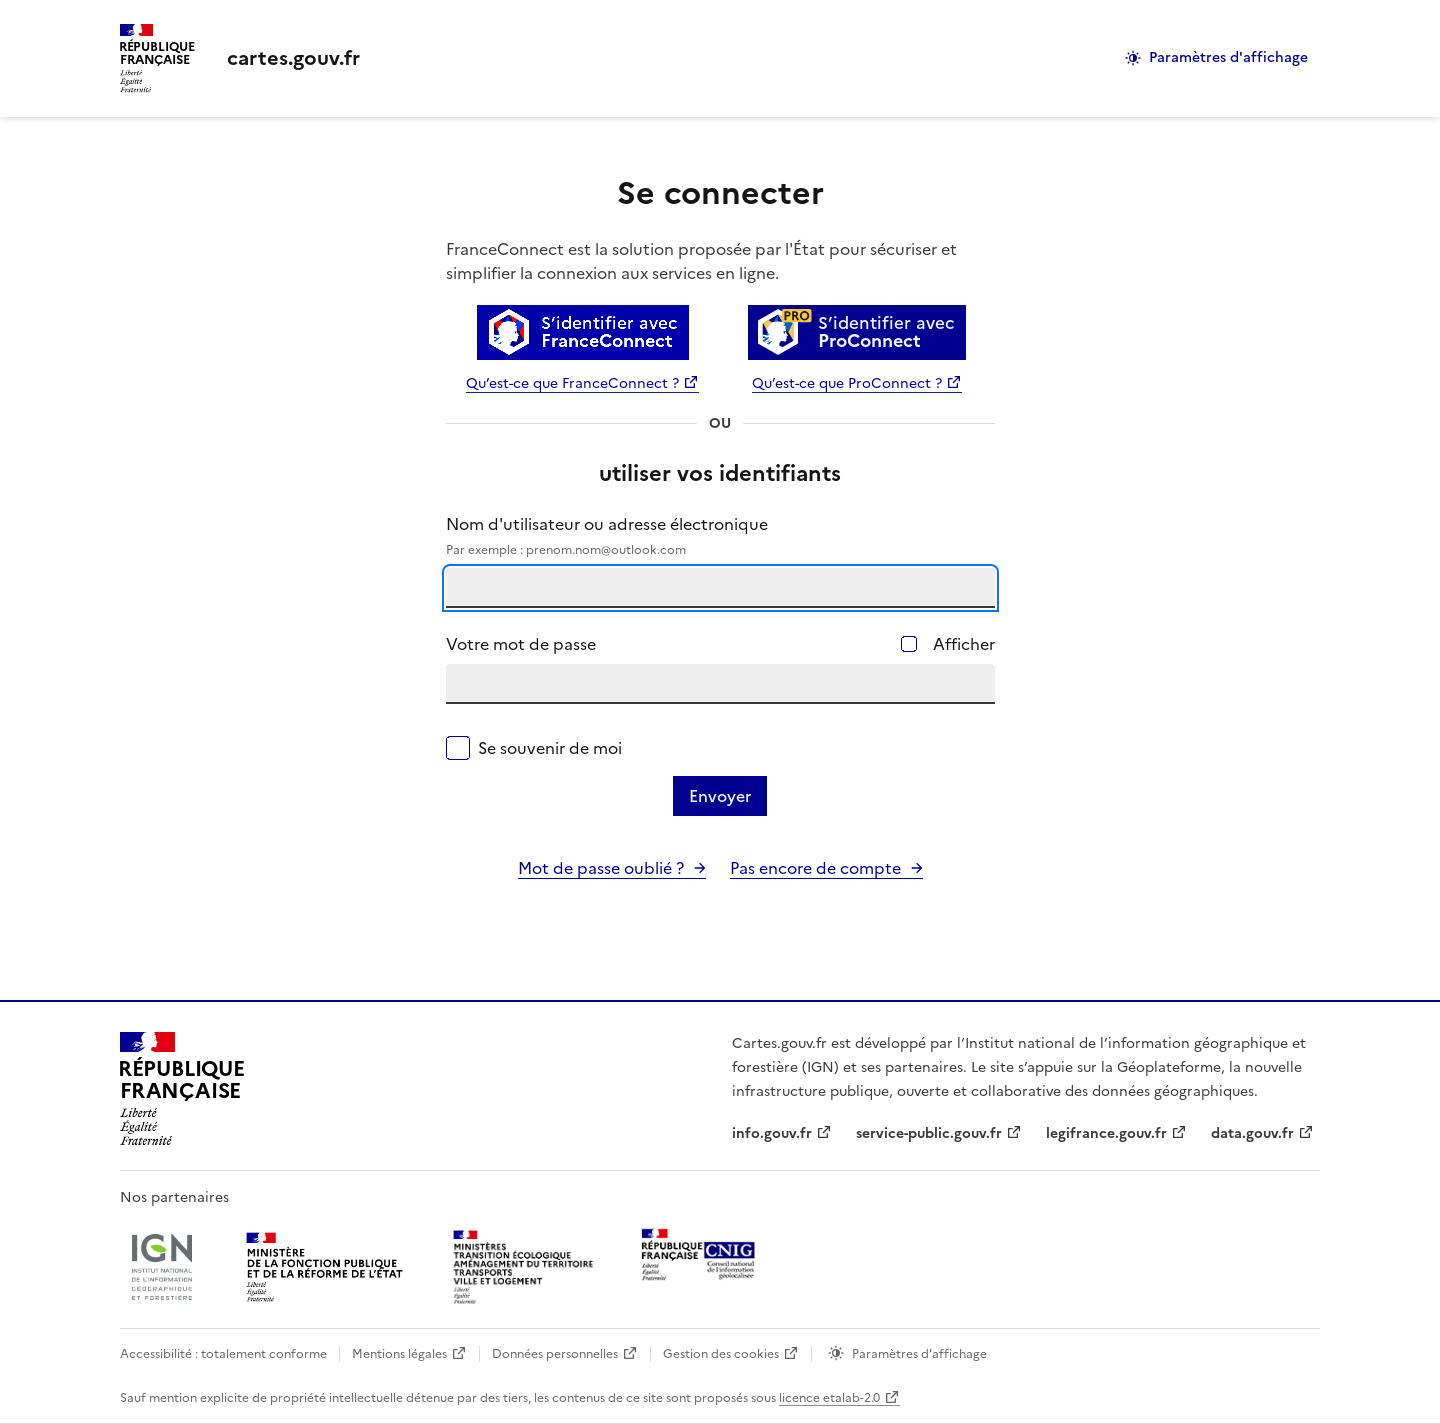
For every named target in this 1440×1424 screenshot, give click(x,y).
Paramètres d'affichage (1228, 57)
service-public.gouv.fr (929, 1133)
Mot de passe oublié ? (601, 868)
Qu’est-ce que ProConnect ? (847, 383)
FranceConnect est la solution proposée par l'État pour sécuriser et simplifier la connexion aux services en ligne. (701, 261)
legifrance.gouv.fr (1106, 1133)
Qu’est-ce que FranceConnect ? (572, 383)
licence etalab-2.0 (829, 1398)
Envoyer (720, 796)
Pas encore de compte (815, 868)
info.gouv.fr (772, 1133)
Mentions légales (399, 1354)
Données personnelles (555, 1354)
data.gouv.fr (1252, 1133)
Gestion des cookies (721, 1354)
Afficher (964, 644)
